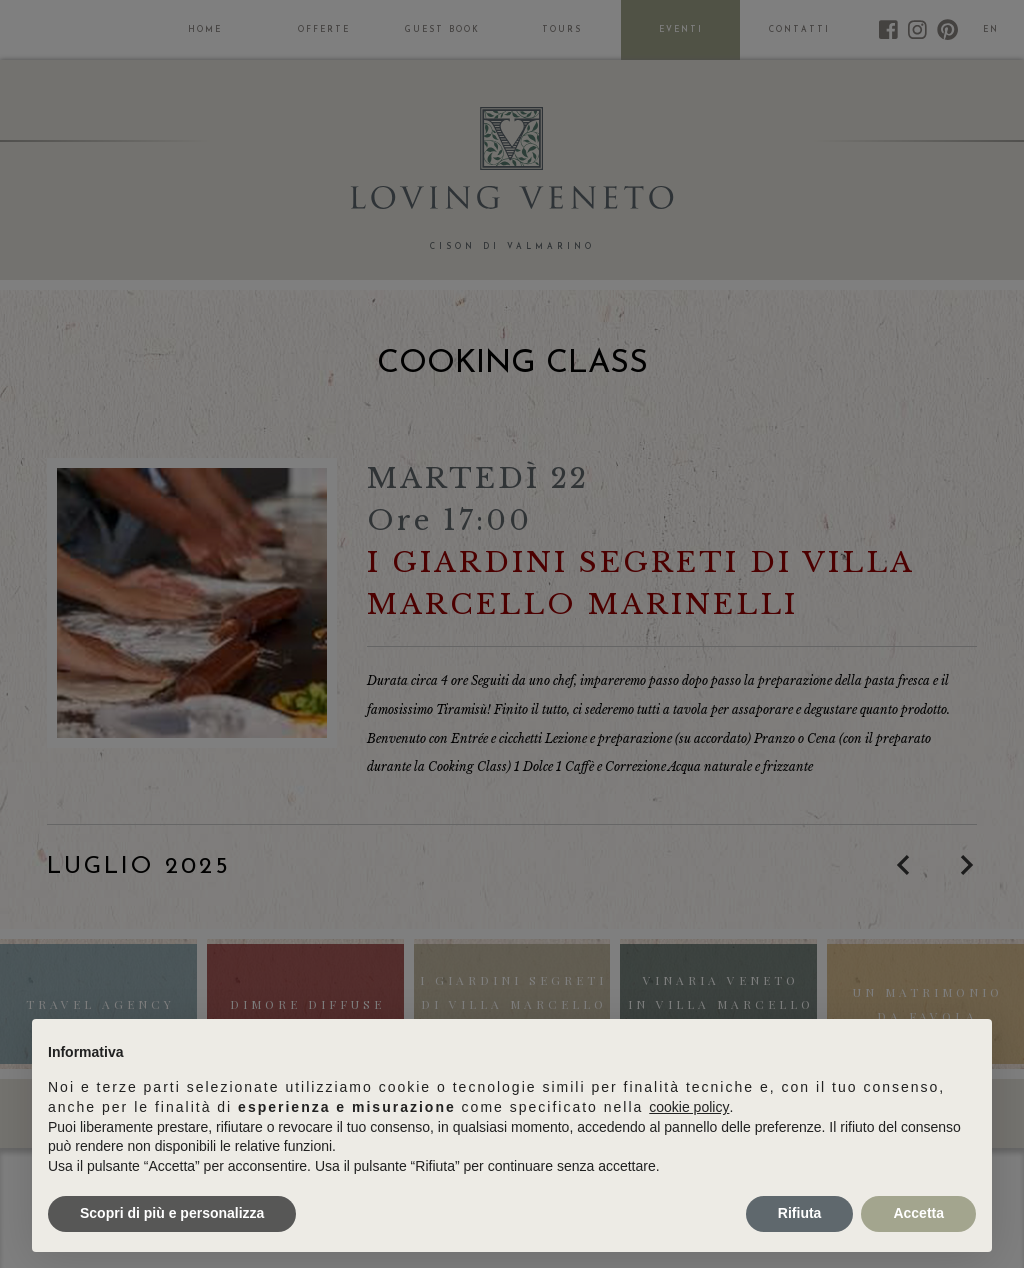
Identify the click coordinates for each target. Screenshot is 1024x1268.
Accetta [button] (918, 1213)
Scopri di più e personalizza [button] (172, 1213)
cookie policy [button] (689, 1107)
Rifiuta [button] (800, 1213)
